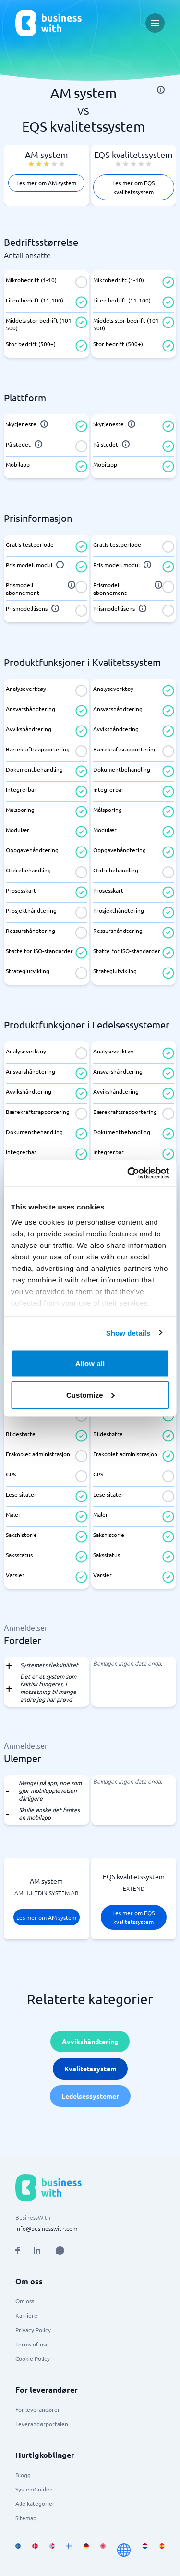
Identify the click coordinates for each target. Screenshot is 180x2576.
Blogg (23, 2475)
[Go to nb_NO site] (52, 2550)
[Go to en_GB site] (103, 2550)
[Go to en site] (124, 2550)
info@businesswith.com (46, 2228)
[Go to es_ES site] (162, 2550)
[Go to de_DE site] (86, 2550)
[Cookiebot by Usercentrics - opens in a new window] (128, 1173)
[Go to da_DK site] (34, 2550)
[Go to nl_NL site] (144, 2550)
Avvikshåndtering (90, 2041)
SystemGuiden (34, 2489)
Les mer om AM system (46, 183)
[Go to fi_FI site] (69, 2550)
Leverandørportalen (41, 2424)
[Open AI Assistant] (60, 2250)
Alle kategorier (35, 2503)
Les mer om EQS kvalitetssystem (133, 187)
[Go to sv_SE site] (18, 2550)
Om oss (24, 2301)
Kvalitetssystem (90, 2068)
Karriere (26, 2315)
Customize (90, 1395)
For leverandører (37, 2409)
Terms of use (32, 2344)
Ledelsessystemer (90, 2096)
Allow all (90, 1363)
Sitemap (25, 2518)
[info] (161, 90)
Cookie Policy (32, 2358)
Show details (128, 1333)
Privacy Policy (33, 2330)
